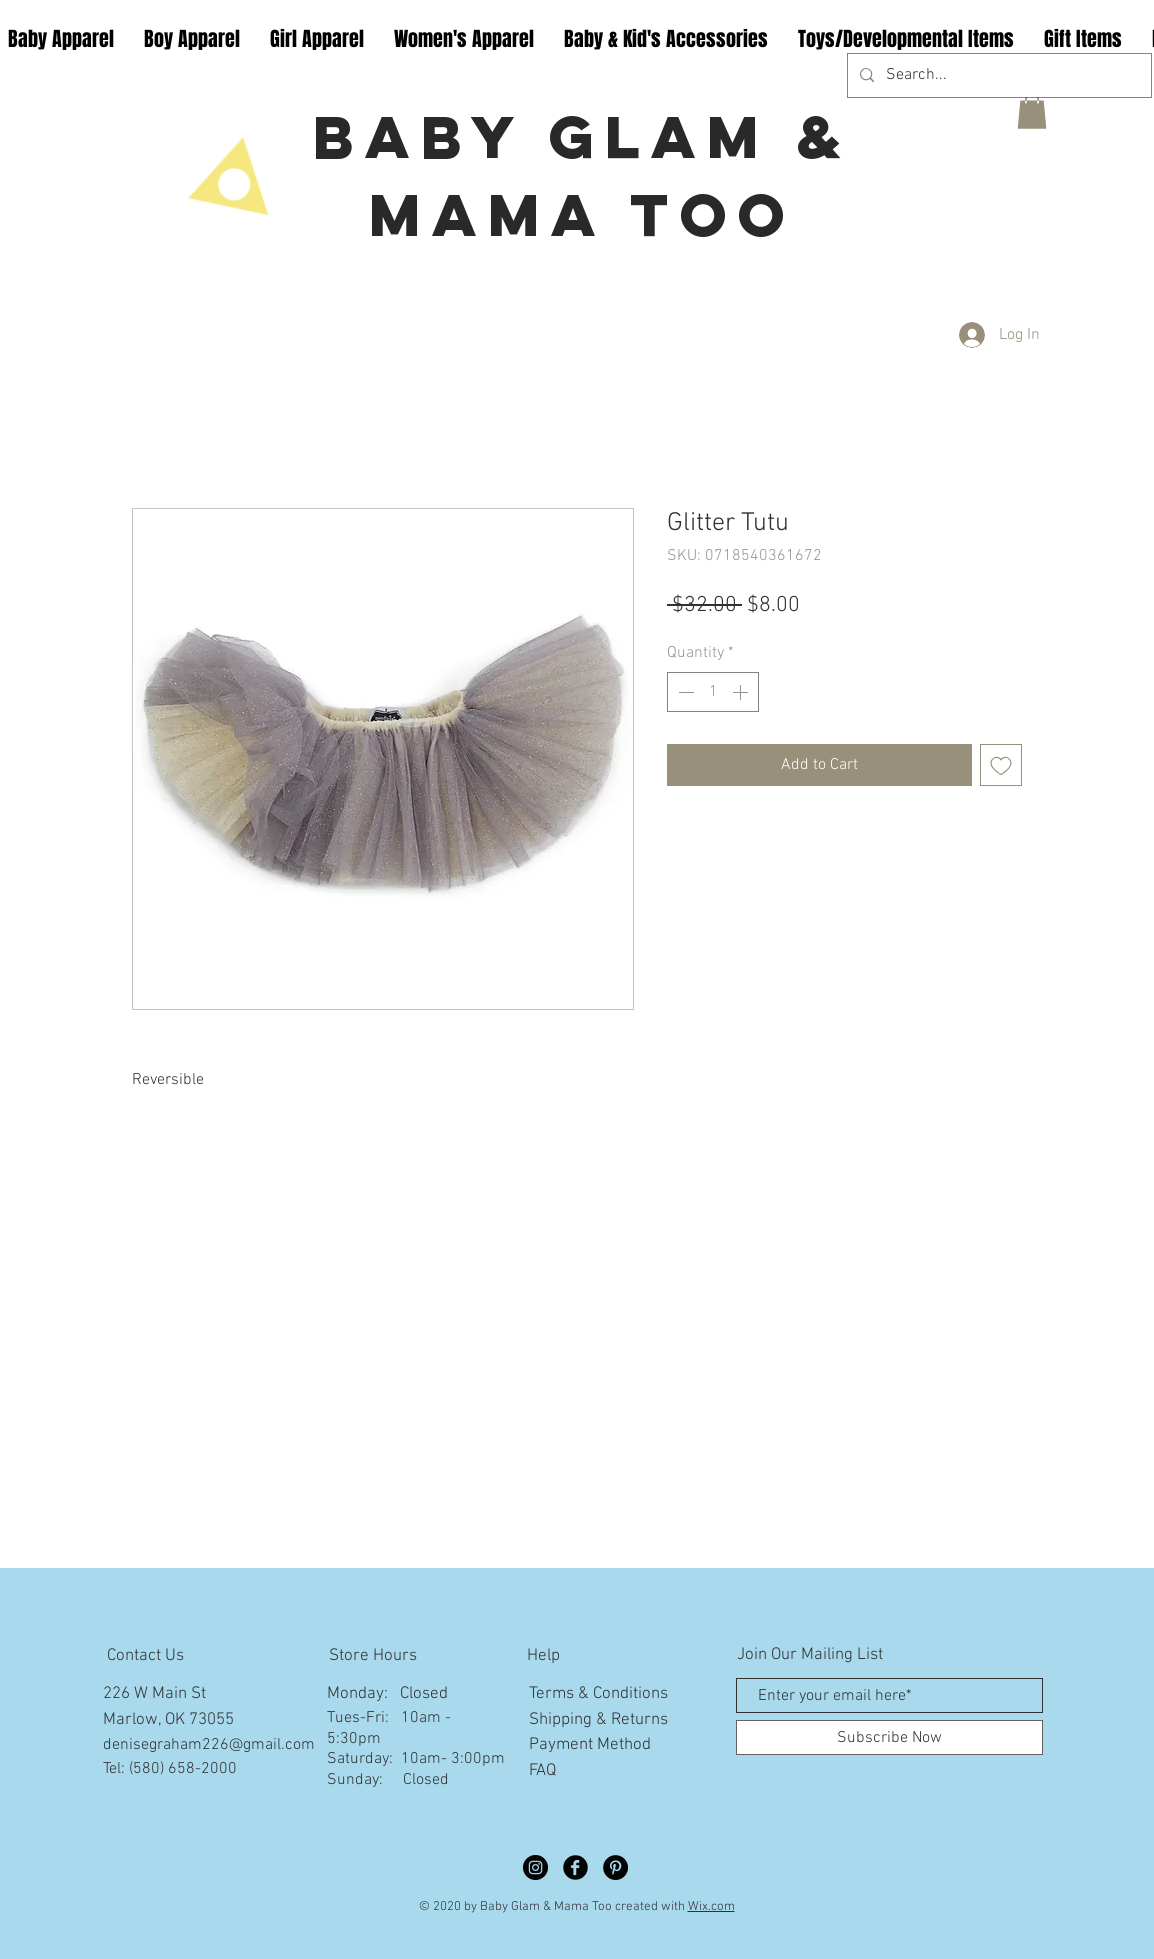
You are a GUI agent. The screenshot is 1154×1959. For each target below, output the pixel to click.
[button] (1032, 111)
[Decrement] (684, 692)
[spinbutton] (713, 692)
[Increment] (742, 692)
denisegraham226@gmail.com (209, 1745)
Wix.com (711, 1907)
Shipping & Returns (598, 1720)
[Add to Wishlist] (1001, 765)
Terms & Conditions (598, 1694)
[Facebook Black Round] (575, 1867)
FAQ (542, 1771)
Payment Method (590, 1745)
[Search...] (997, 75)
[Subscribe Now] (889, 1737)
